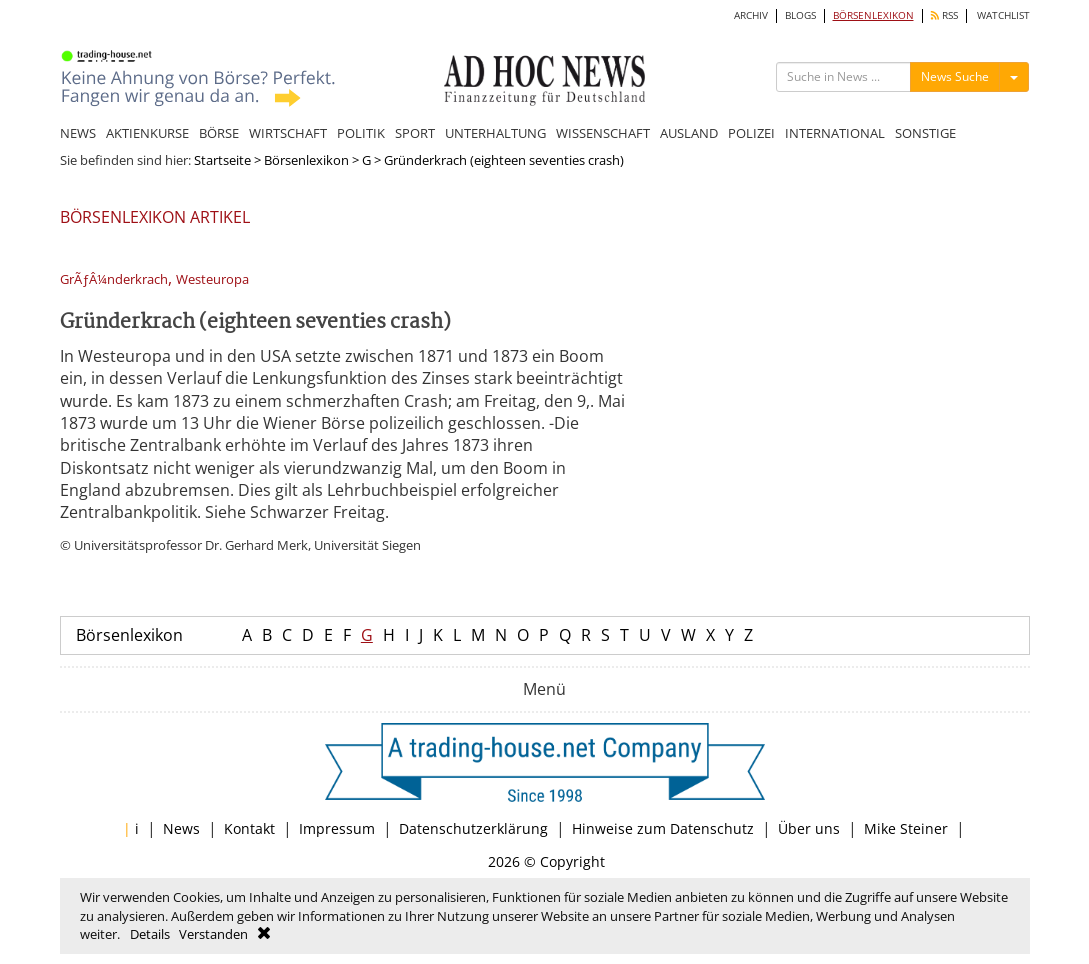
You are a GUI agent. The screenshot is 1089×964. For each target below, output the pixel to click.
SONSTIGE (925, 133)
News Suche (955, 76)
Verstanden (213, 934)
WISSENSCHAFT (603, 133)
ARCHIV (751, 15)
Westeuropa (212, 279)
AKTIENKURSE (147, 133)
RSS (944, 15)
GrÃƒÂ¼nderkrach (114, 279)
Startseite (222, 160)
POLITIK (361, 133)
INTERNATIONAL (835, 133)
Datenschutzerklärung (473, 828)
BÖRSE (219, 133)
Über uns (809, 828)
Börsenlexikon (306, 160)
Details (150, 934)
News (181, 828)
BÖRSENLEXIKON (873, 15)
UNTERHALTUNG (495, 133)
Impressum (337, 828)
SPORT (415, 133)
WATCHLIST (1003, 15)
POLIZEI (751, 133)
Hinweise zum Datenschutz (663, 828)
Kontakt (249, 828)
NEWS (78, 133)
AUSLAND (689, 133)
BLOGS (800, 15)
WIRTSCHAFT (288, 133)
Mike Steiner (906, 828)
